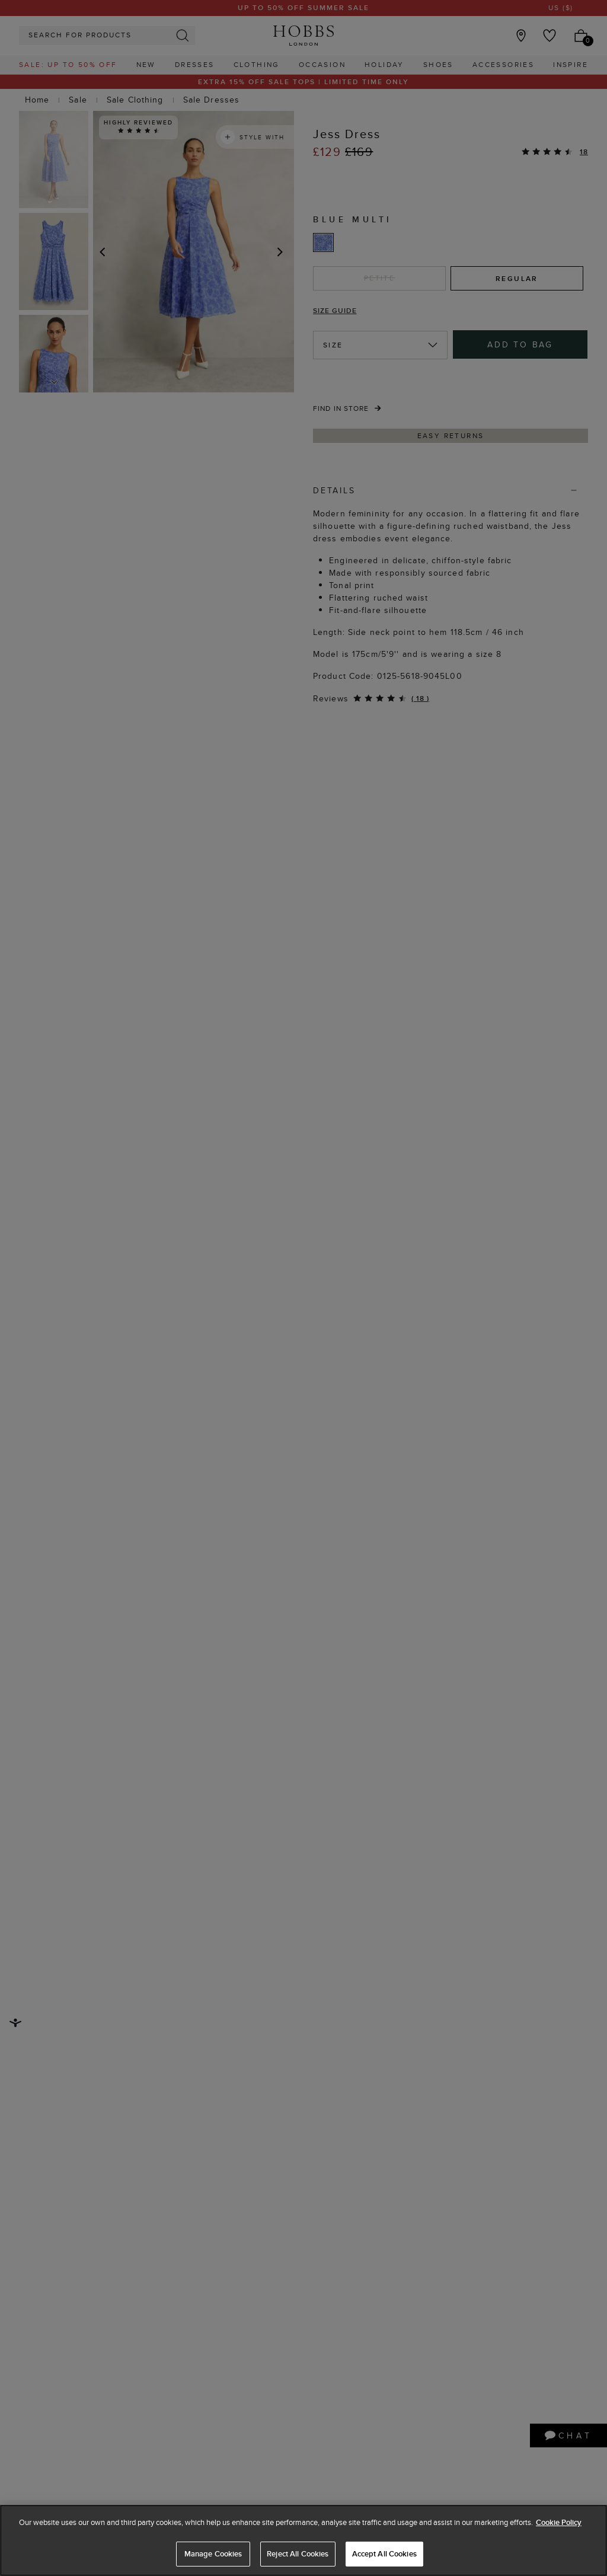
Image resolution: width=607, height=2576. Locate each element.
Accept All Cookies (384, 2553)
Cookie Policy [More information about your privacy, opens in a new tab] (559, 2522)
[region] (303, 2540)
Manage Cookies (213, 2553)
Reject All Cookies (297, 2553)
